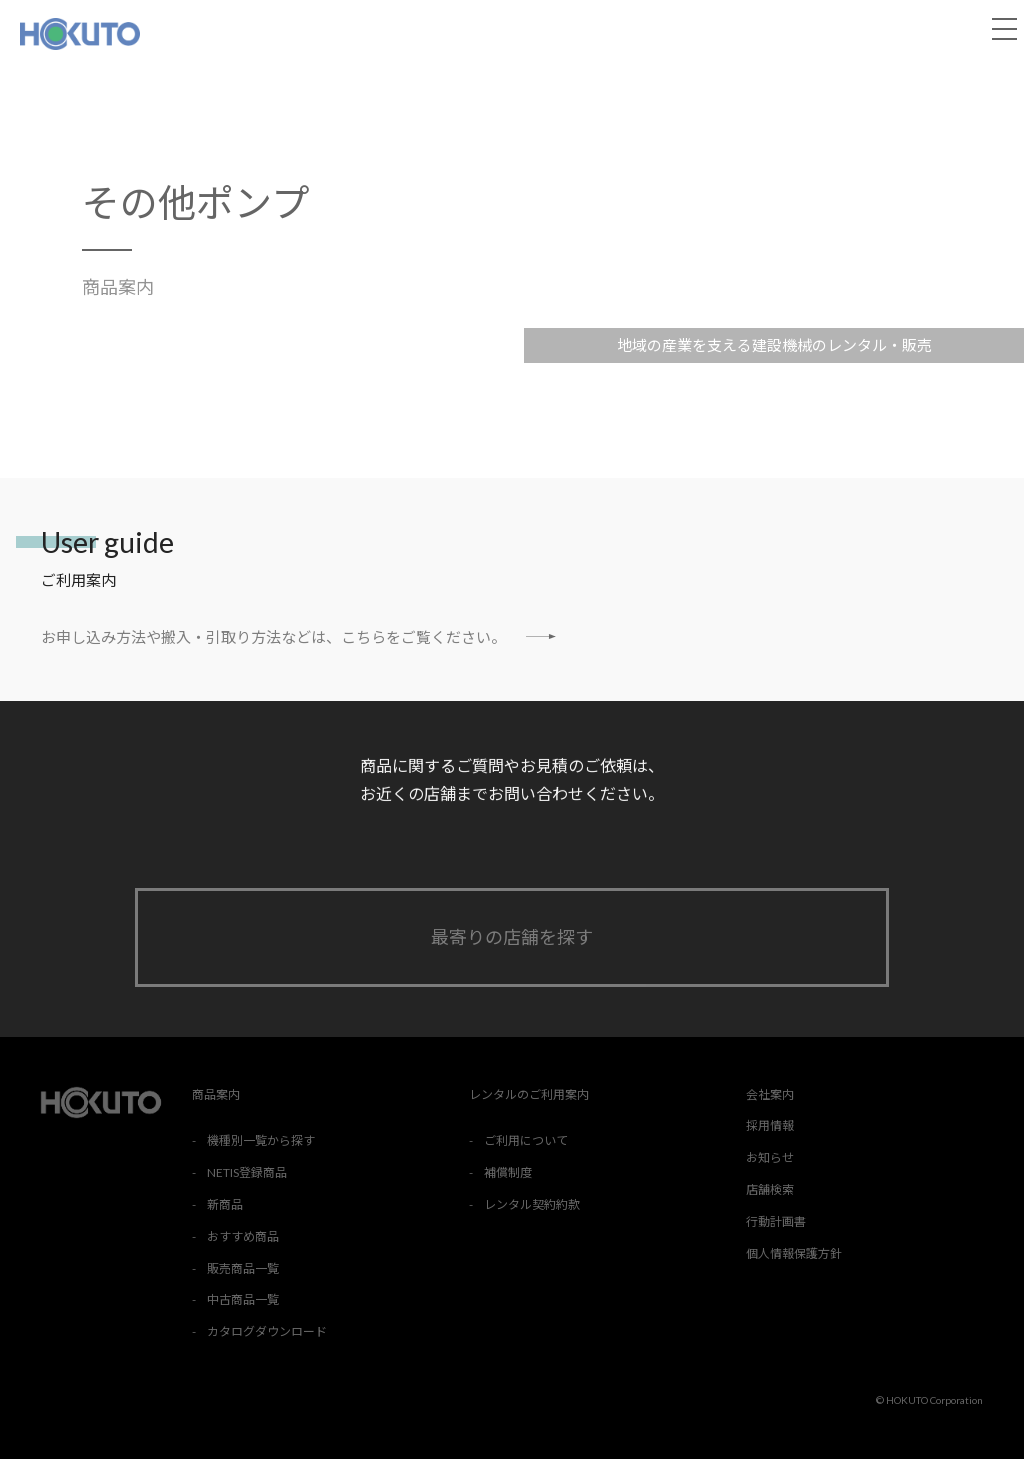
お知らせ (770, 1157)
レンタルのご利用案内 (529, 1094)
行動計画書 (776, 1221)
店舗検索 (770, 1189)
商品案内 (118, 287)
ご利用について (526, 1140)
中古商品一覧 (243, 1299)
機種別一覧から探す (261, 1140)
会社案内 (770, 1094)
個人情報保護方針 (794, 1253)
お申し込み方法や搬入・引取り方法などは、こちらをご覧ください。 (298, 636)
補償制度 (508, 1172)
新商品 (225, 1204)
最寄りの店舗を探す (512, 937)
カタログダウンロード (267, 1331)
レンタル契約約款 (532, 1204)
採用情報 (770, 1125)
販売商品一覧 (243, 1268)
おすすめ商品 (243, 1236)
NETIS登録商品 (247, 1172)
